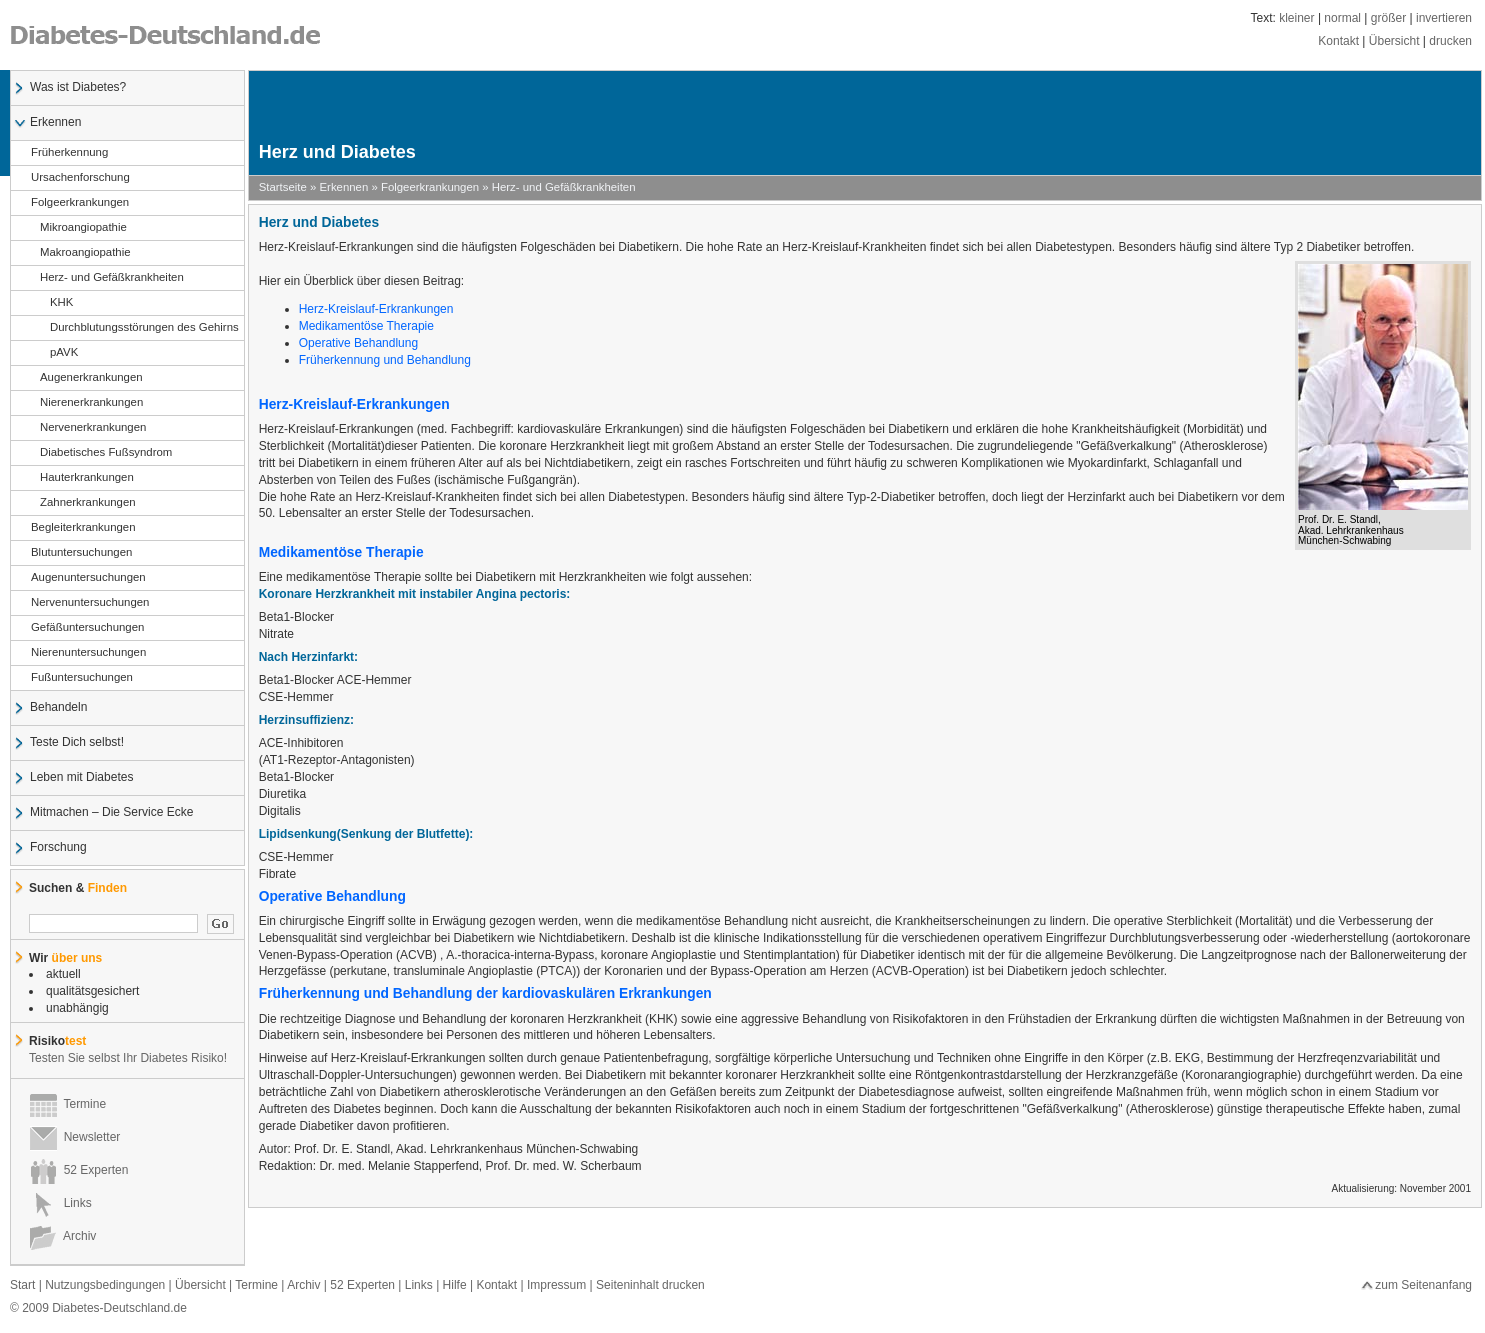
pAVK (54, 353)
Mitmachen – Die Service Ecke (111, 813)
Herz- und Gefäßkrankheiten (107, 278)
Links (60, 1203)
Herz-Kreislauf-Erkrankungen (376, 309)
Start (22, 1285)
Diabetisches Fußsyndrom (101, 453)
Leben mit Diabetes (81, 778)
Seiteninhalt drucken (650, 1285)
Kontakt (1338, 41)
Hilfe (455, 1285)
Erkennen (55, 123)
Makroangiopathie (80, 253)
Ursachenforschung (80, 178)
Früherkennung (69, 153)
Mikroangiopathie (78, 228)
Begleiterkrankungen (83, 528)
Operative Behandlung (358, 343)
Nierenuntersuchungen (88, 653)
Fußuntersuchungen (81, 678)
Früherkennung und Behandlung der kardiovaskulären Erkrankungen (485, 993)
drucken (1450, 41)
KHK (51, 303)
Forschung (58, 848)
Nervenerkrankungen (88, 428)
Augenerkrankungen (86, 378)
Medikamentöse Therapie (366, 326)
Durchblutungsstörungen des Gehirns (134, 328)
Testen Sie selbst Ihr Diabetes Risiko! (128, 1058)
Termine (67, 1104)
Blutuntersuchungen (81, 553)
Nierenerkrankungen (86, 403)
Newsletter (74, 1137)
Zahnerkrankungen (83, 503)
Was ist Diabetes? (77, 88)
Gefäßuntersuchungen (87, 628)
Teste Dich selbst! (76, 743)
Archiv (62, 1236)
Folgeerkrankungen (79, 203)
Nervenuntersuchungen (89, 603)
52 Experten (78, 1170)
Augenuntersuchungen (88, 578)
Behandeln (58, 708)
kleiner (1296, 18)
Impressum (556, 1285)
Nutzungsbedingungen (105, 1285)
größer (1388, 18)
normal (1342, 18)
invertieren (1444, 18)
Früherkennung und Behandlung (386, 360)
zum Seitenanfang (1423, 1285)
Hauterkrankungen (82, 478)
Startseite (283, 187)
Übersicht (1394, 41)
